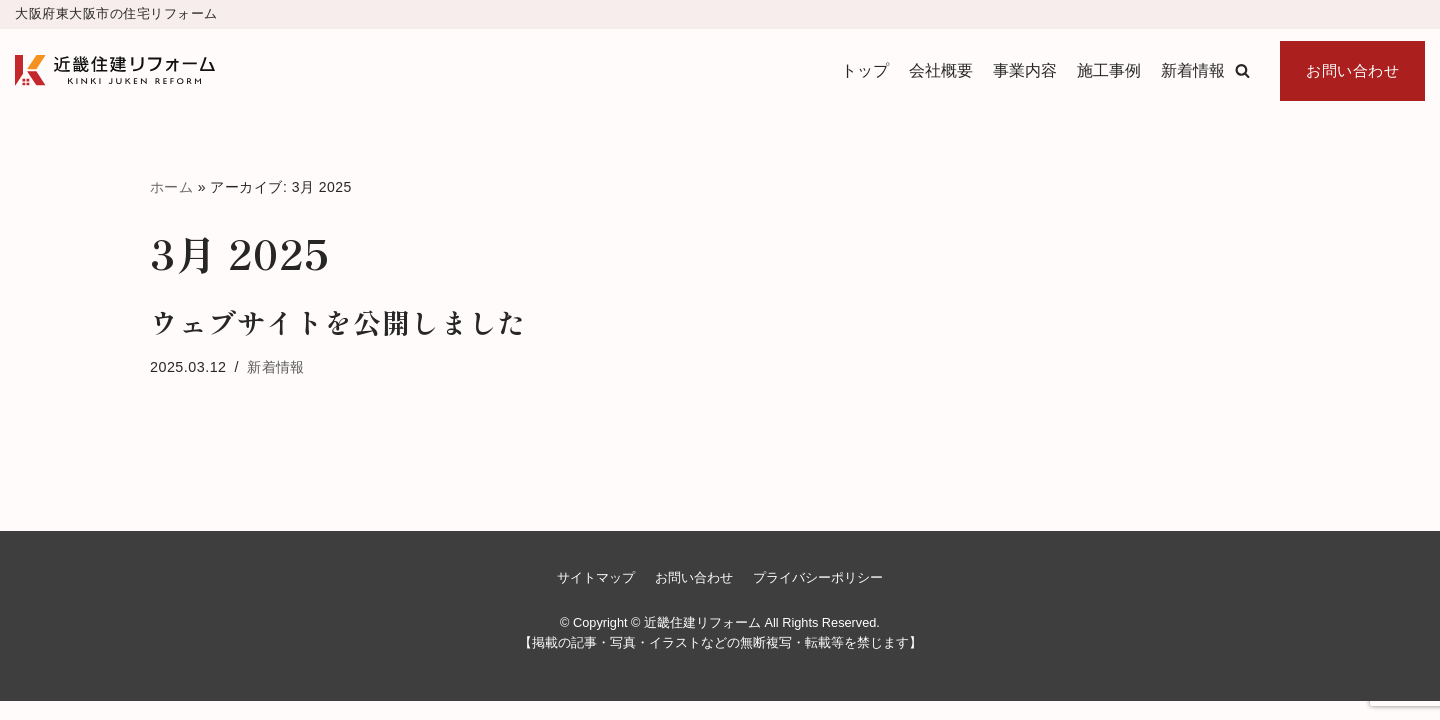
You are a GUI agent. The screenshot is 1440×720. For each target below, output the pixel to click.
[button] (1242, 70)
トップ (865, 70)
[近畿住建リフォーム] (115, 70)
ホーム (172, 187)
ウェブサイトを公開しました (338, 323)
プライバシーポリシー (818, 596)
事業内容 (1025, 70)
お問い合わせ (1352, 70)
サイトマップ (596, 596)
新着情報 (1193, 70)
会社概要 (941, 70)
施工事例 (1109, 70)
